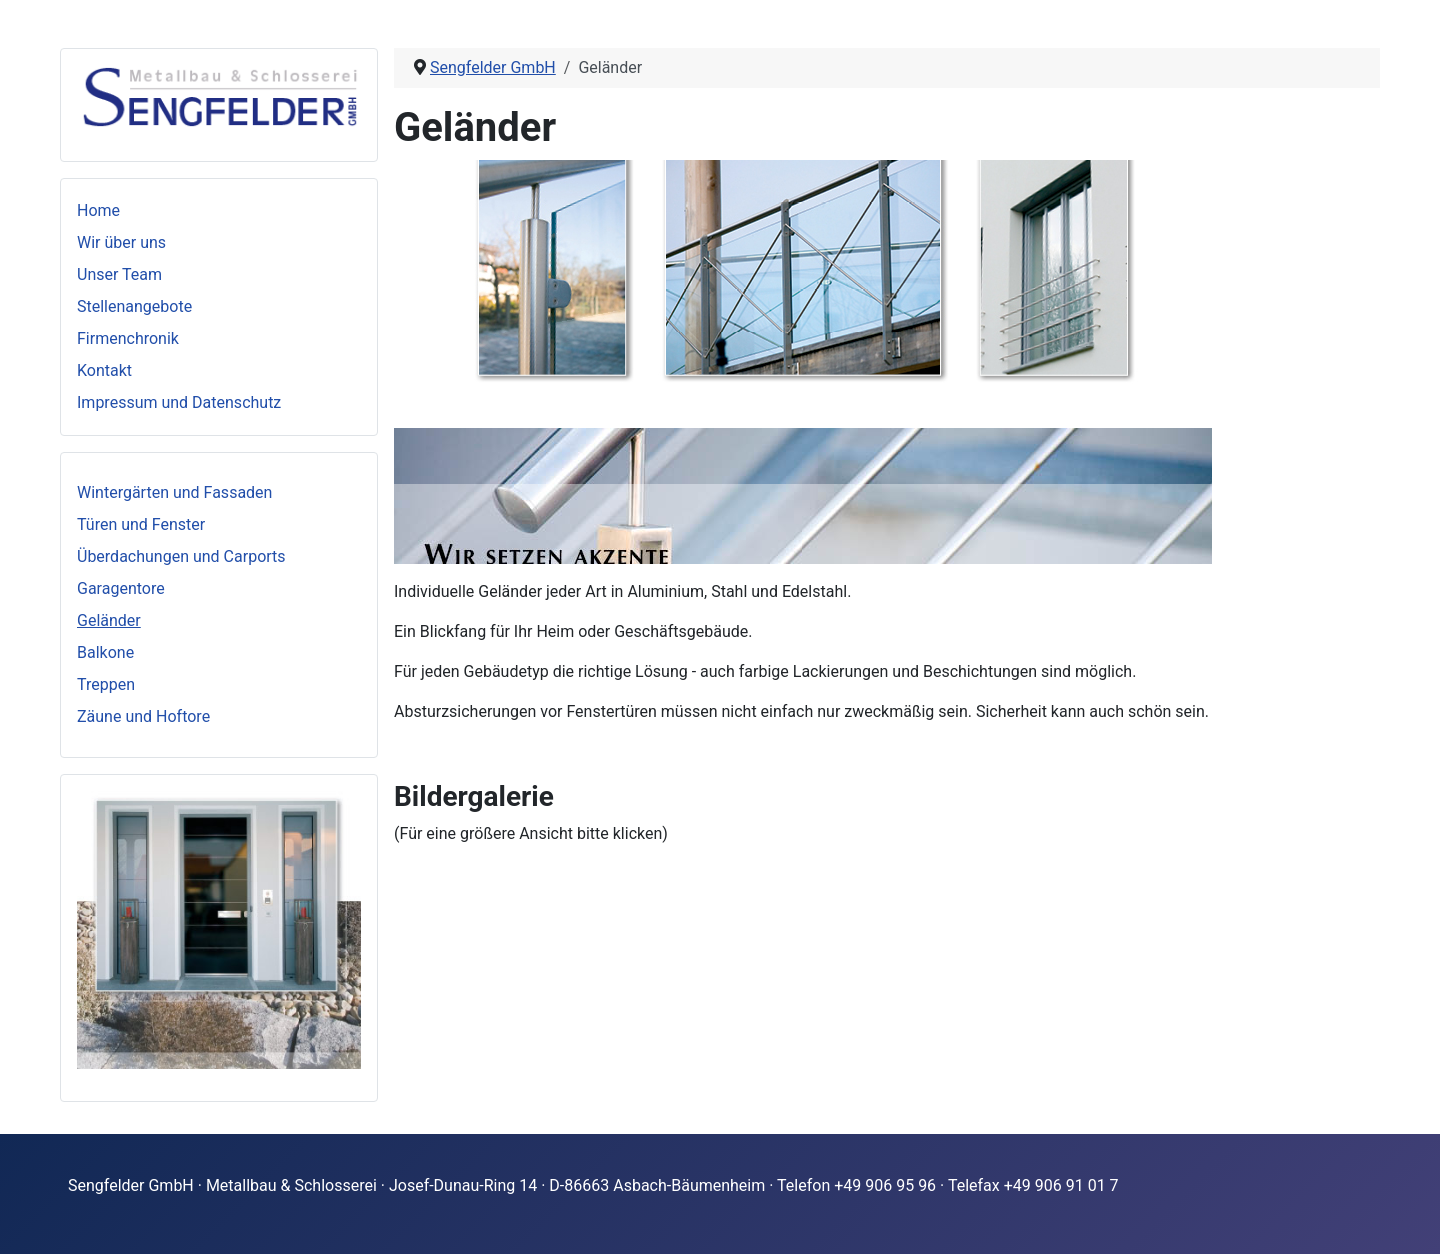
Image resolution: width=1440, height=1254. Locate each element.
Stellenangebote (134, 306)
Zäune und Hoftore (143, 716)
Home (98, 210)
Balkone (105, 652)
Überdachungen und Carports (181, 556)
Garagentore (121, 588)
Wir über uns (121, 242)
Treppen (106, 684)
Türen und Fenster (141, 524)
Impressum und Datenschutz (179, 402)
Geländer (109, 620)
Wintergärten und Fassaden (174, 492)
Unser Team (119, 274)
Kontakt (104, 370)
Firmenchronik (128, 338)
